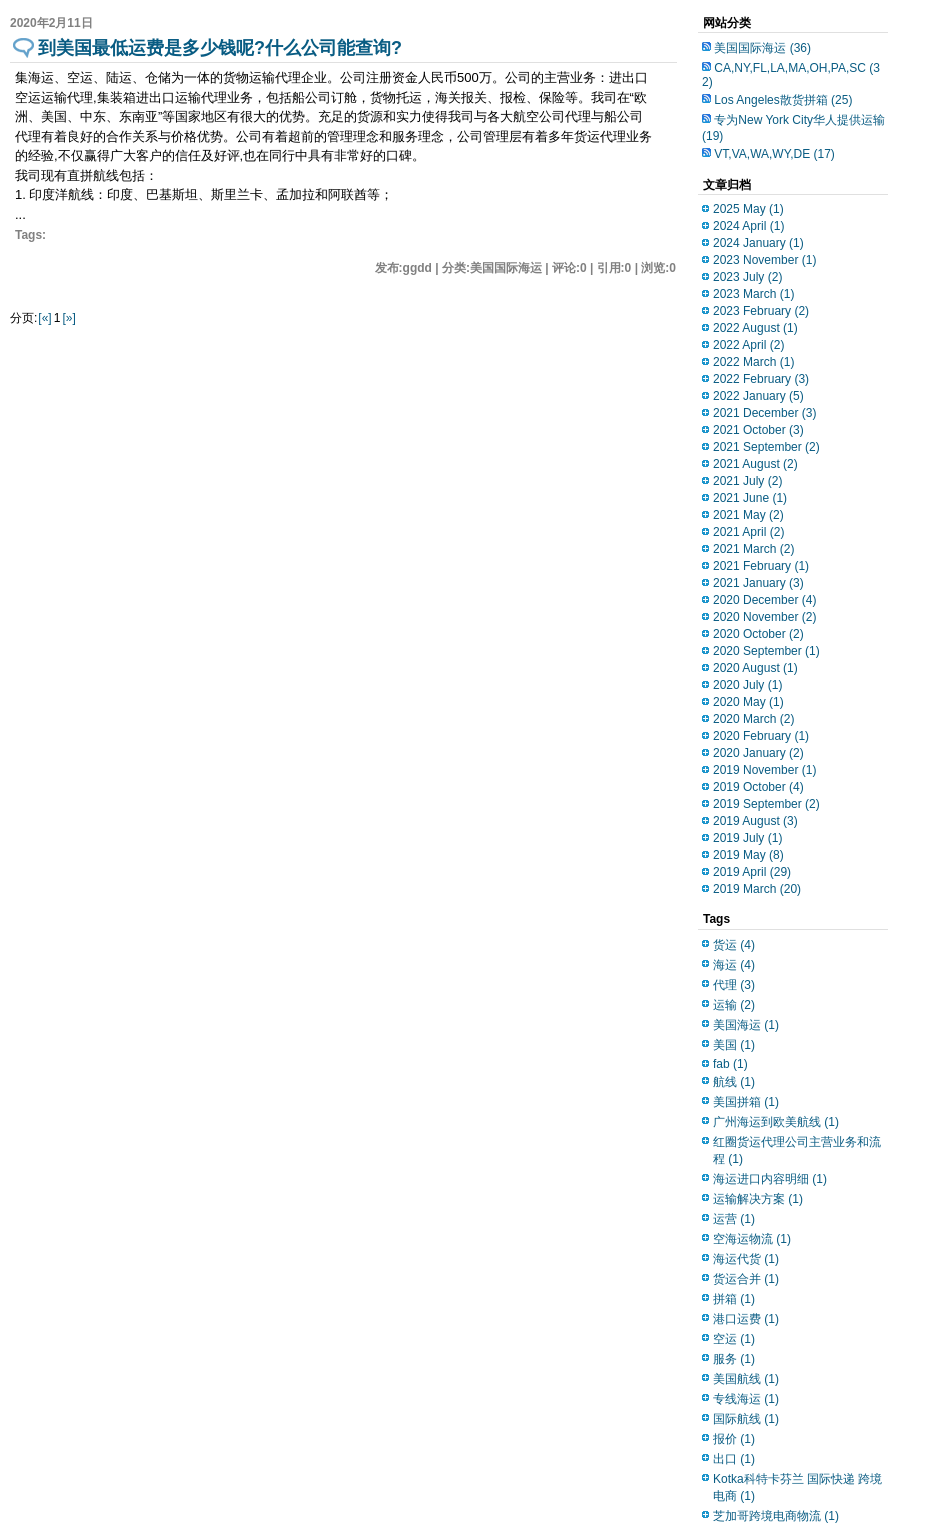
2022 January (758, 396)
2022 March (753, 362)
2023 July (747, 277)
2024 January (758, 243)
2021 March (753, 549)
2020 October (758, 634)
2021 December (764, 413)
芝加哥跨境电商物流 (776, 1516)
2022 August (755, 328)
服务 (734, 1359)
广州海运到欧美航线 (776, 1122)
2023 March (753, 294)
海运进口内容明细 (770, 1179)
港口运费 (746, 1319)
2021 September (766, 447)
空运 (734, 1339)
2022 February (761, 379)
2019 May (748, 855)
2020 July (747, 685)
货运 (734, 945)
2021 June (750, 498)
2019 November (764, 770)
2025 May (748, 209)
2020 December (764, 600)
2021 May (748, 515)
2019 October (758, 787)
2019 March (757, 889)
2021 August (755, 464)
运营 (734, 1219)
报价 (734, 1439)
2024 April (748, 226)
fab (730, 1064)
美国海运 (746, 1025)
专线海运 (746, 1399)
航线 (734, 1082)
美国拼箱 (746, 1102)
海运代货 (746, 1259)
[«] (44, 318)
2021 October (758, 430)
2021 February (761, 566)
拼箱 (734, 1299)
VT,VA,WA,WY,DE (774, 154)
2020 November (764, 617)
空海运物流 (752, 1239)
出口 (734, 1459)
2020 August (755, 668)
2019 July (747, 838)
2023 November (764, 260)
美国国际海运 (762, 48)
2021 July (747, 481)
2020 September (766, 651)
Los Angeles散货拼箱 (783, 100)
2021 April (748, 532)
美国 (734, 1045)
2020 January (758, 753)
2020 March (753, 719)
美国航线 (746, 1379)
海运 (734, 965)
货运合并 (746, 1279)
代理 (734, 985)
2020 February (761, 736)
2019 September (766, 804)
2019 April (752, 872)
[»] (68, 318)
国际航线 (746, 1419)
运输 (734, 1005)
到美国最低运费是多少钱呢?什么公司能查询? (220, 48)
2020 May (748, 702)
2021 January (758, 583)
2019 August (755, 821)
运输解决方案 (758, 1199)
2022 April (748, 345)
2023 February (761, 311)
